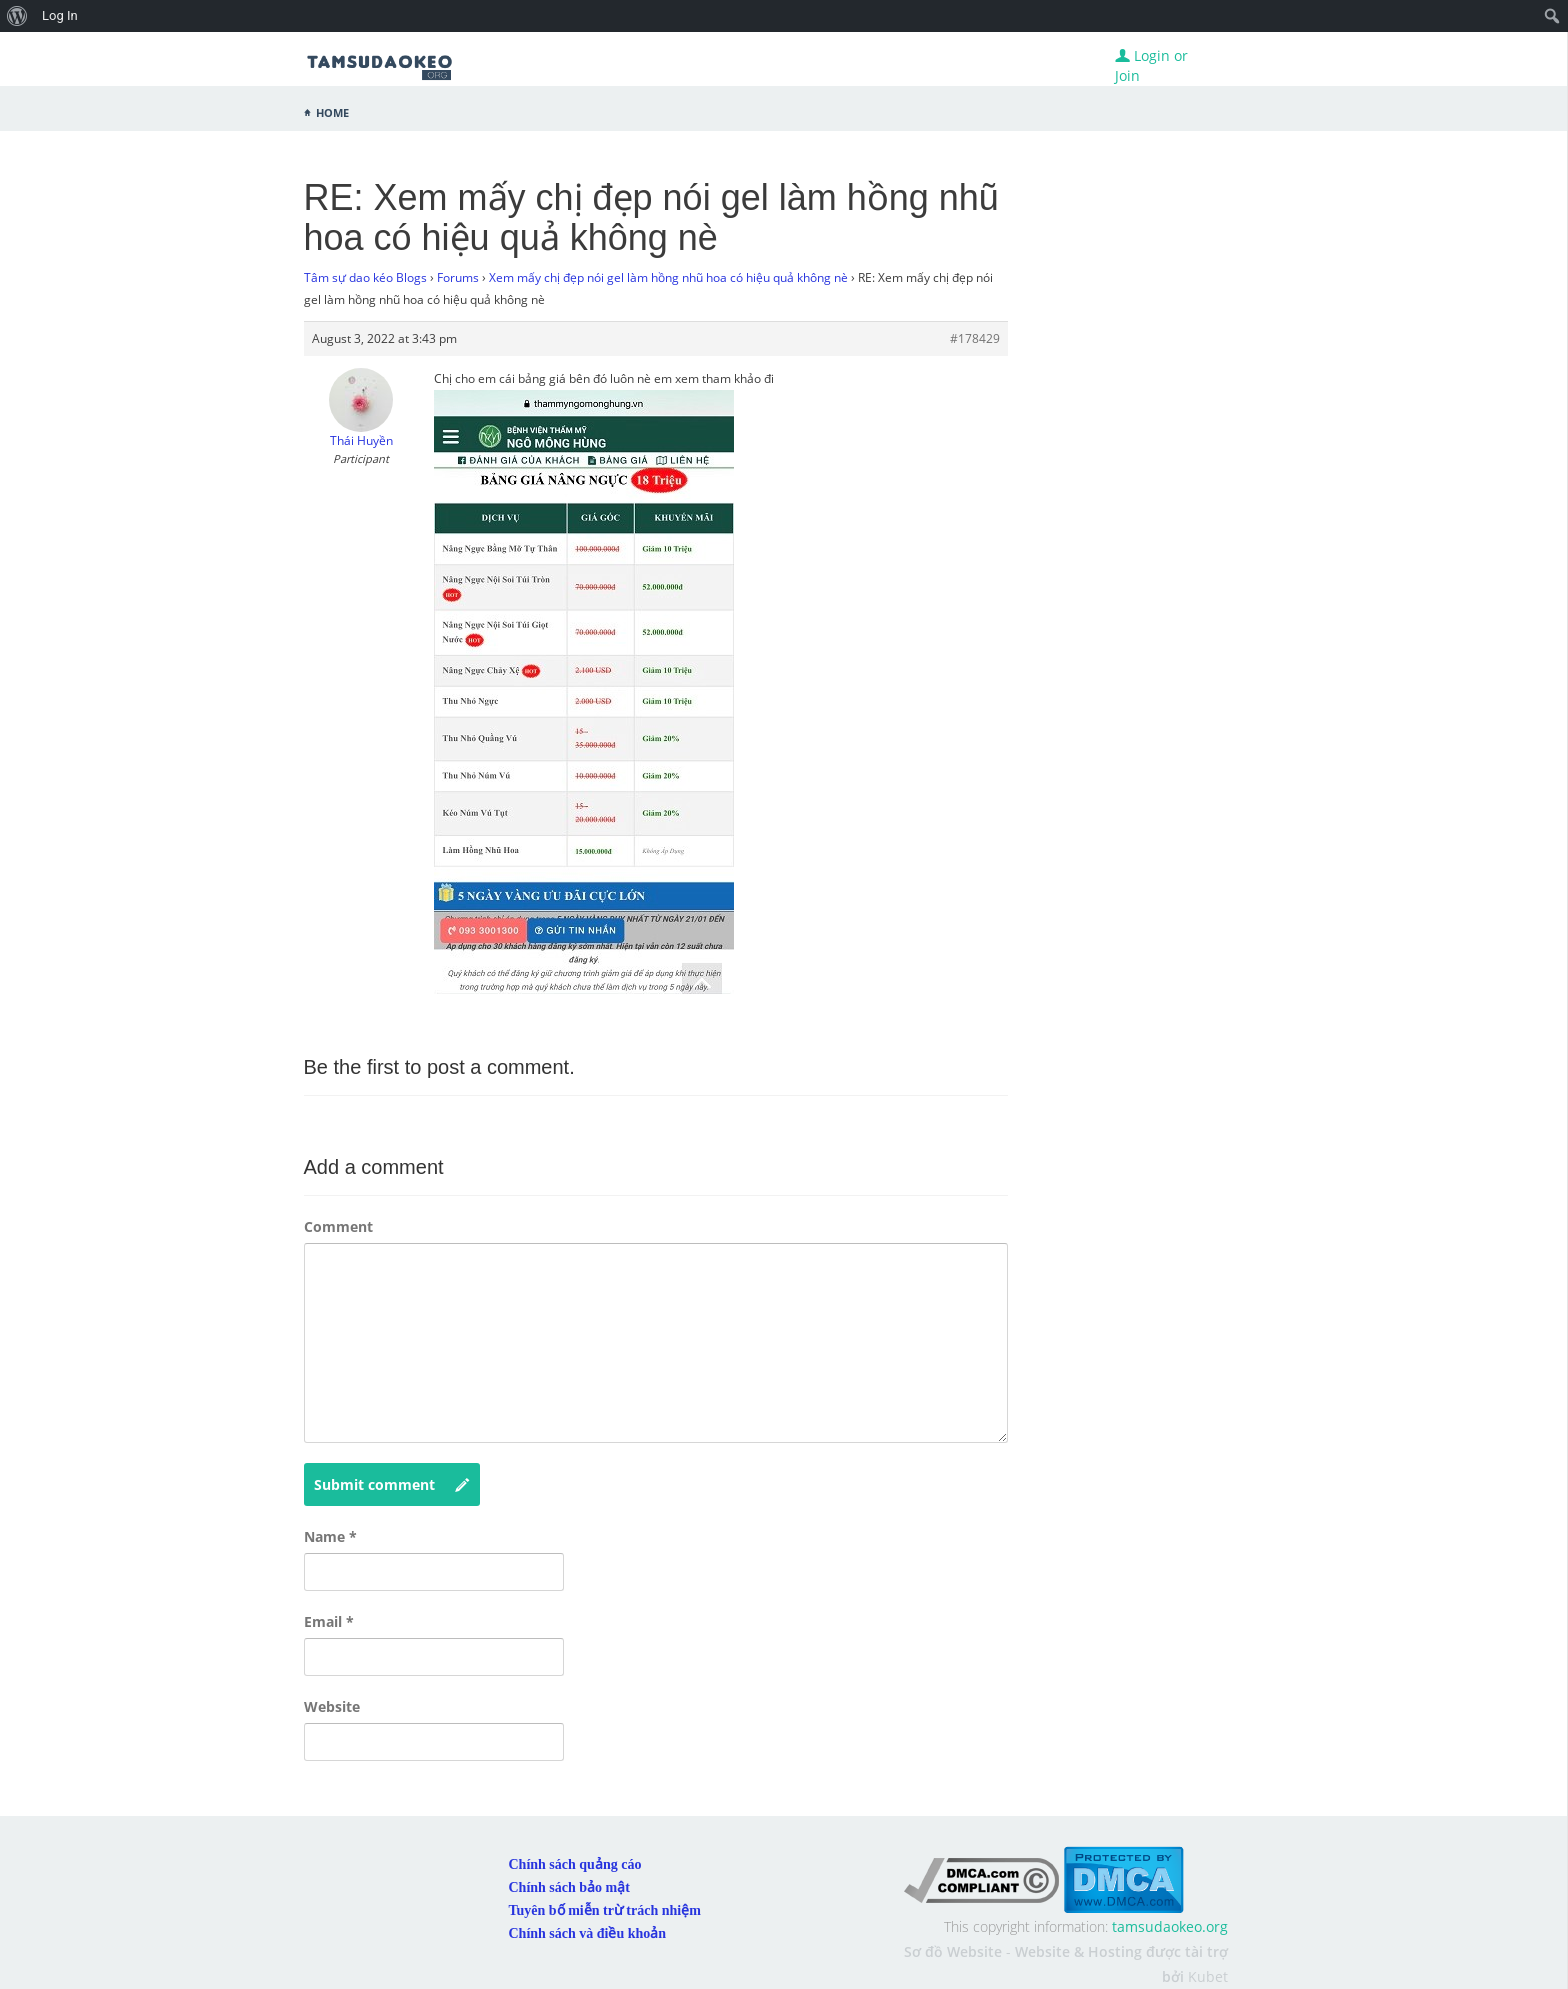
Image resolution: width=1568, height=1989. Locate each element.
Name (330, 1536)
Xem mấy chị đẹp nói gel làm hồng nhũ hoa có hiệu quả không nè (668, 277)
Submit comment (392, 1485)
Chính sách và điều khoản (588, 1933)
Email (329, 1621)
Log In (60, 15)
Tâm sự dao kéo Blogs (365, 277)
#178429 (975, 338)
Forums (458, 277)
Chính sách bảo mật (569, 1887)
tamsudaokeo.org (1170, 1926)
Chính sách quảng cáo (575, 1864)
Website (332, 1706)
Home (332, 111)
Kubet (1208, 1976)
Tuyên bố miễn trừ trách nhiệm (605, 1910)
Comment (338, 1226)
